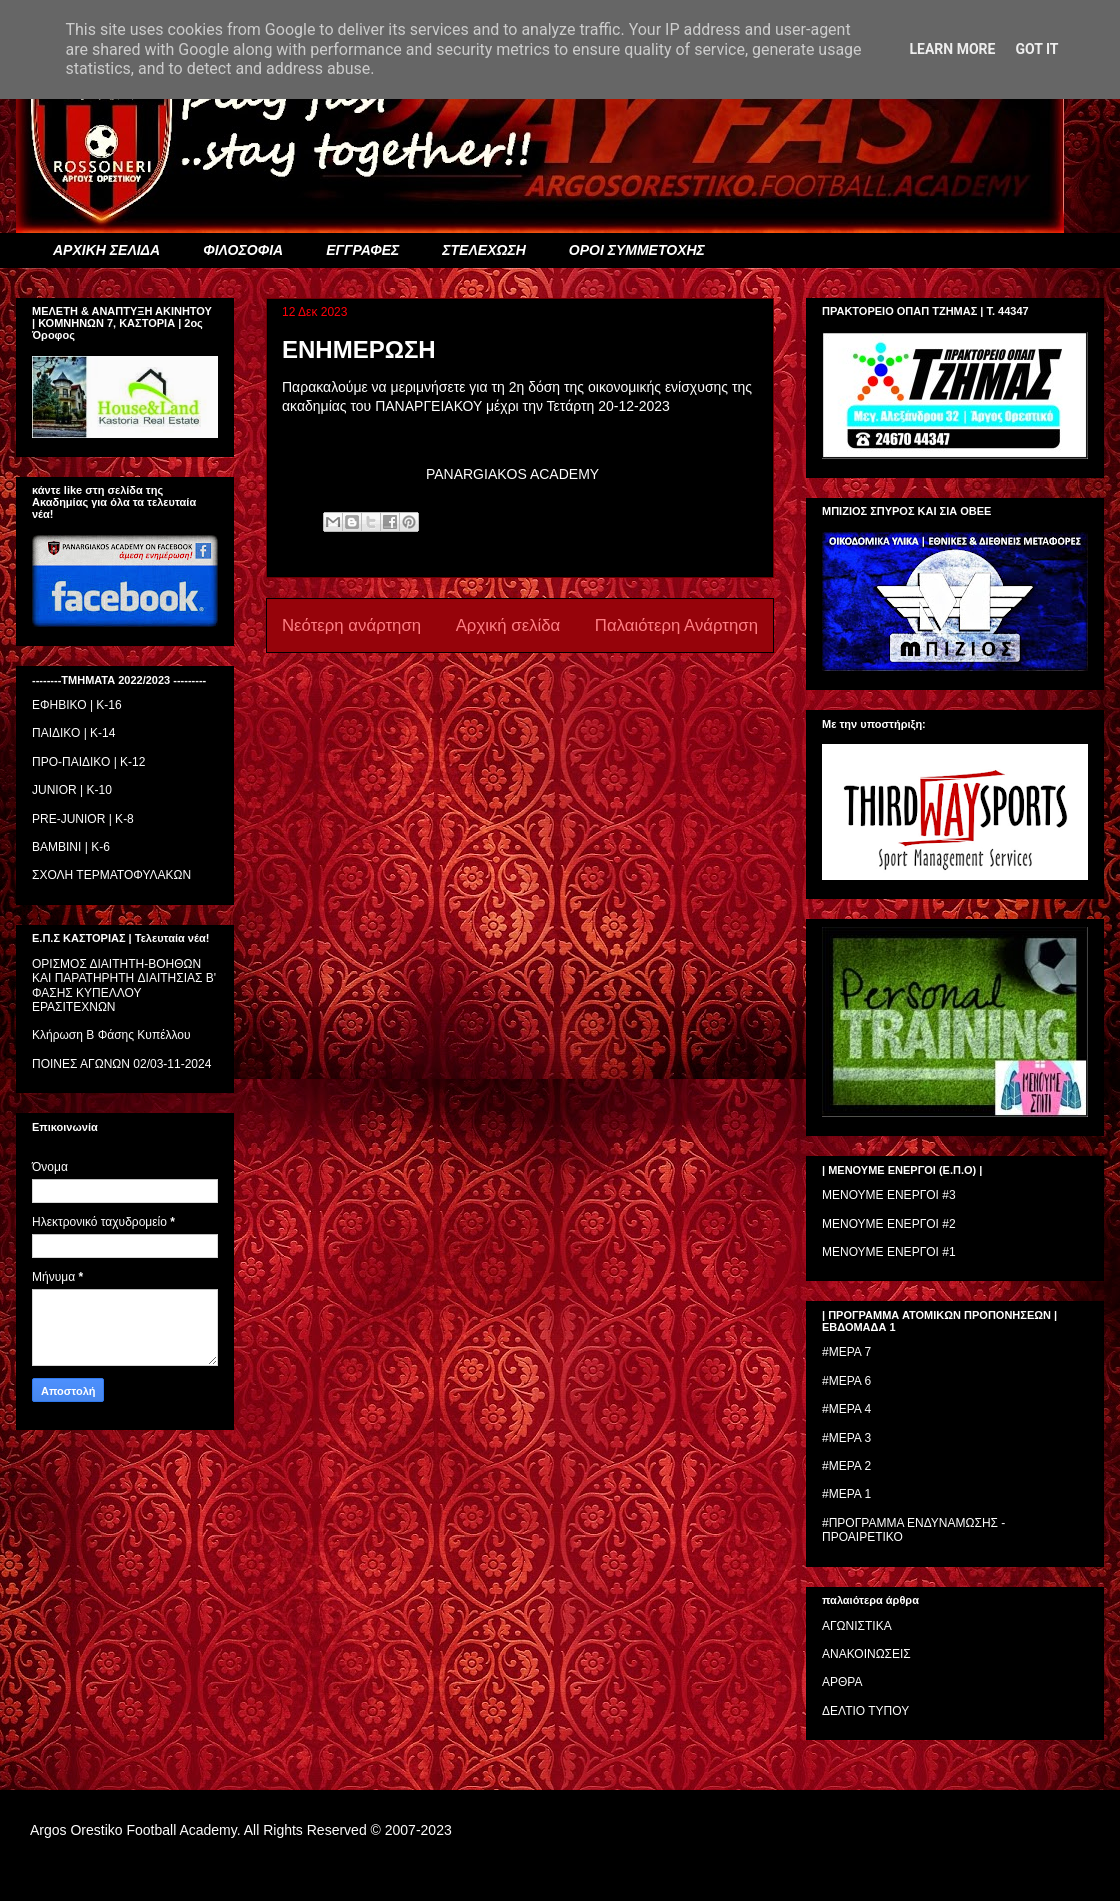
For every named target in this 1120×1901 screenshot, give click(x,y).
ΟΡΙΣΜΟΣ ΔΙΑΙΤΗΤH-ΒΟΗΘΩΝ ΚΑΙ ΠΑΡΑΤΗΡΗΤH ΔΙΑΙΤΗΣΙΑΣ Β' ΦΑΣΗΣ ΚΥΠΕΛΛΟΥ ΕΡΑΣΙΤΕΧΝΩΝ (124, 985)
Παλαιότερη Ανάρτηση (676, 625)
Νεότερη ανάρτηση (351, 625)
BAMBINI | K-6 (71, 847)
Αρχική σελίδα (508, 625)
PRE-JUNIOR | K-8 (83, 819)
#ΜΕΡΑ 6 (846, 1381)
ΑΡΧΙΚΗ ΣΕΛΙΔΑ (106, 250)
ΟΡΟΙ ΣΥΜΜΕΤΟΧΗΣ (637, 250)
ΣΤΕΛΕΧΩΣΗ (483, 250)
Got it (1036, 49)
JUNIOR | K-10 (72, 790)
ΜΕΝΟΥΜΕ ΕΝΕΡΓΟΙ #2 (889, 1224)
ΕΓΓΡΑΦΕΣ (362, 250)
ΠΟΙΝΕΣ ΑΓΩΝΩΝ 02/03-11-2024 (121, 1064)
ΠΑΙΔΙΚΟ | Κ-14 (73, 733)
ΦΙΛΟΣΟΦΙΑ (243, 250)
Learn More (952, 49)
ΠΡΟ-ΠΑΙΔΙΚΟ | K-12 (88, 762)
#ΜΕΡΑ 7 (846, 1352)
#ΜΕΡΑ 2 (846, 1466)
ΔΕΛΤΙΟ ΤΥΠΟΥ (865, 1711)
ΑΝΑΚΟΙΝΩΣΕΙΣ (866, 1654)
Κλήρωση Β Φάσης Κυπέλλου (111, 1035)
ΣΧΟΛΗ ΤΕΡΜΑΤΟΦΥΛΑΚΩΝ (111, 875)
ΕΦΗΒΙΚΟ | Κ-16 (77, 705)
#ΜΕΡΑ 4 (846, 1409)
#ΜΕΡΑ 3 (846, 1438)
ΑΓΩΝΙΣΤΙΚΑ (857, 1626)
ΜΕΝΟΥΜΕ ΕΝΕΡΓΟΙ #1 (889, 1252)
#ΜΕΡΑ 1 (846, 1494)
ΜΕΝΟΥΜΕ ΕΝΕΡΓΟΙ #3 (889, 1195)
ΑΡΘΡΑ (842, 1682)
